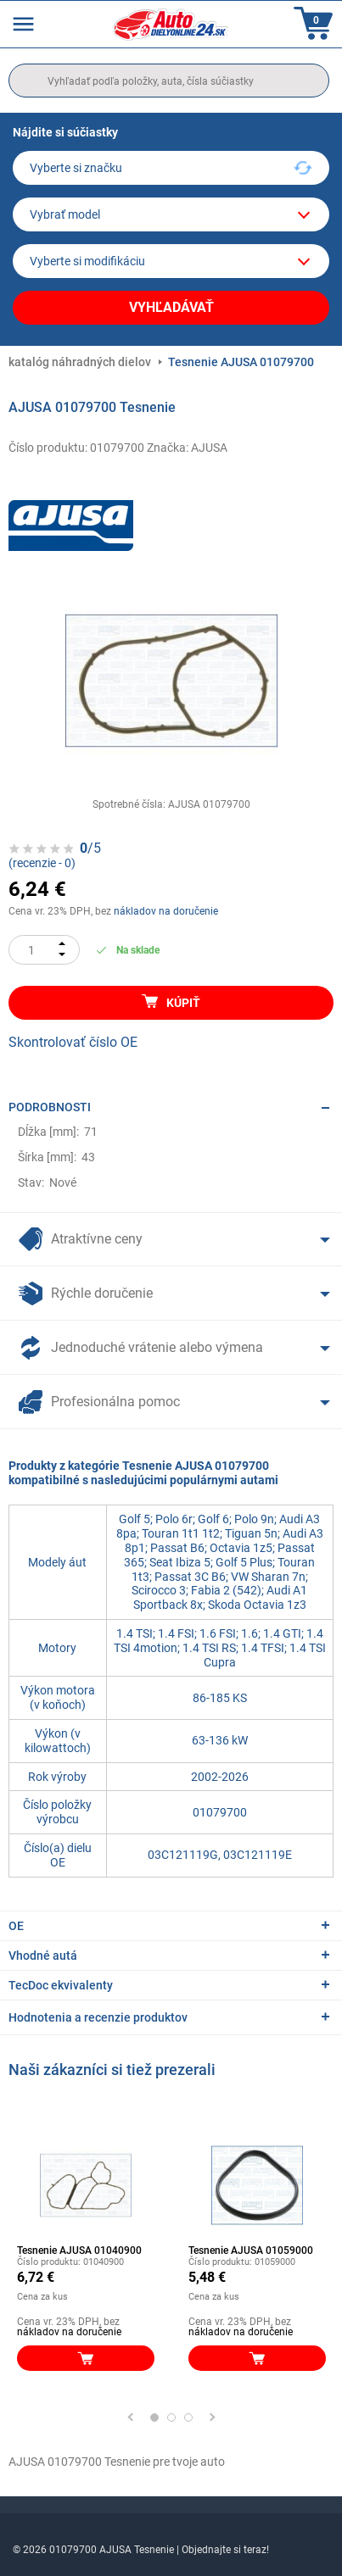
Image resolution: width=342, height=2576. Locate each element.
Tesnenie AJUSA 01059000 (250, 2250)
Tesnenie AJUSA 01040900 (79, 2250)
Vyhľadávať (171, 307)
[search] (168, 80)
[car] (171, 261)
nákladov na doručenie (166, 911)
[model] (171, 214)
